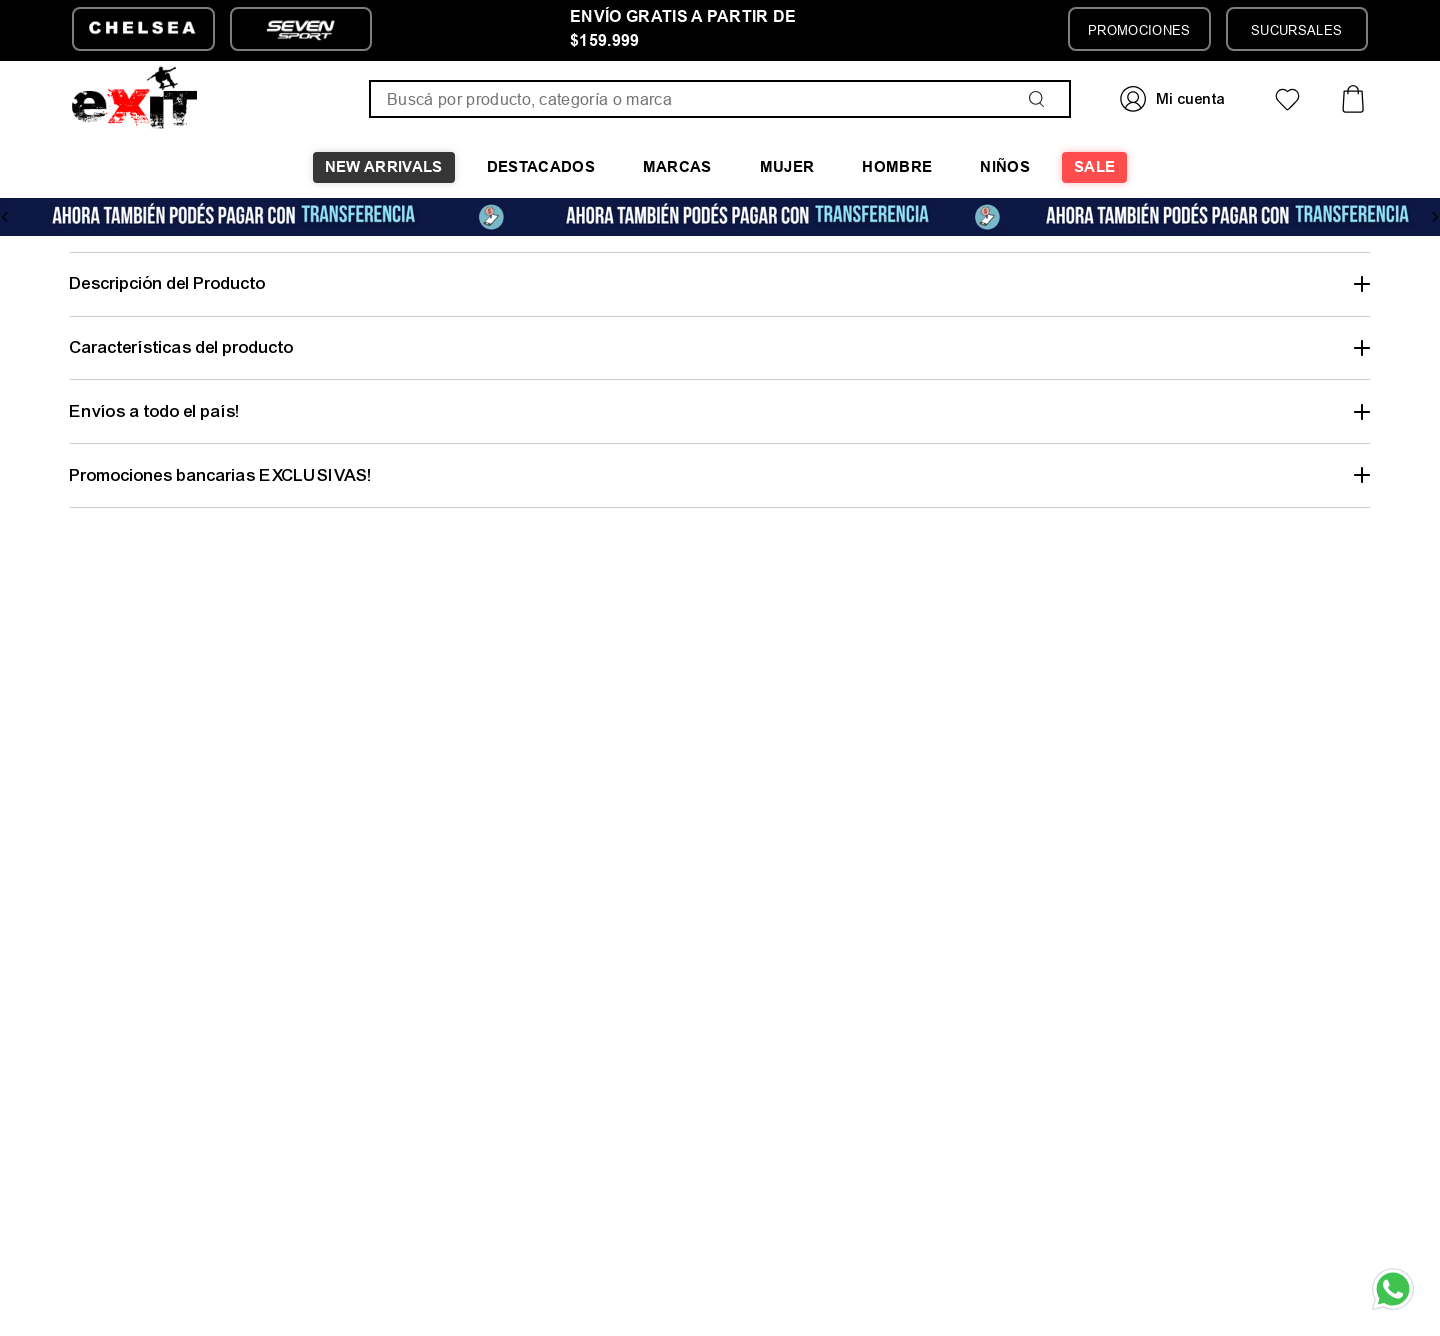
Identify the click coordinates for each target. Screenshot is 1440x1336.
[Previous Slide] (5, 217)
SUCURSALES (1296, 30)
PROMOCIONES (1139, 30)
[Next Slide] (1435, 217)
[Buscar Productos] (1041, 99)
